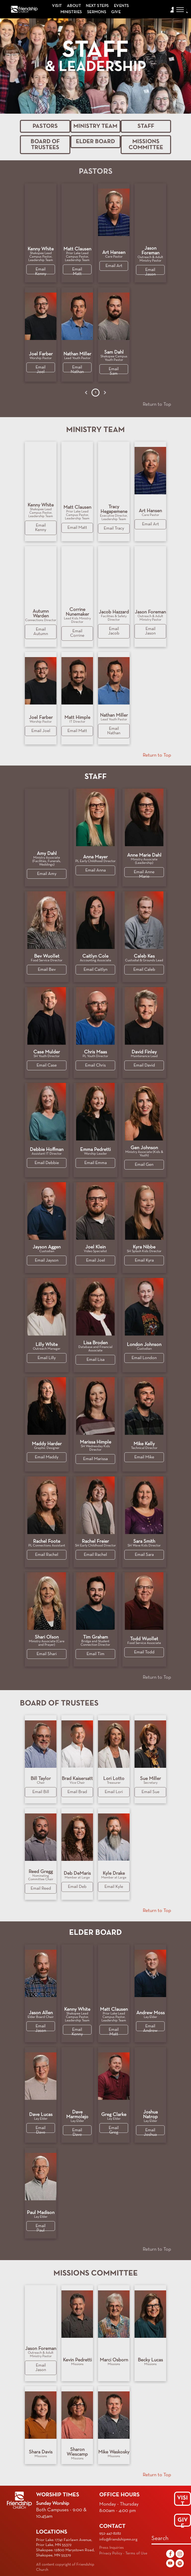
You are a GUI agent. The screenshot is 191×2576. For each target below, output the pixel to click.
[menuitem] (56, 6)
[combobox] (169, 2539)
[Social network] (170, 2554)
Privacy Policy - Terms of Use (123, 2553)
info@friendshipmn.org (118, 2539)
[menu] (180, 9)
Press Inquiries (111, 2547)
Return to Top (157, 404)
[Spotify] (180, 2564)
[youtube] (170, 2564)
